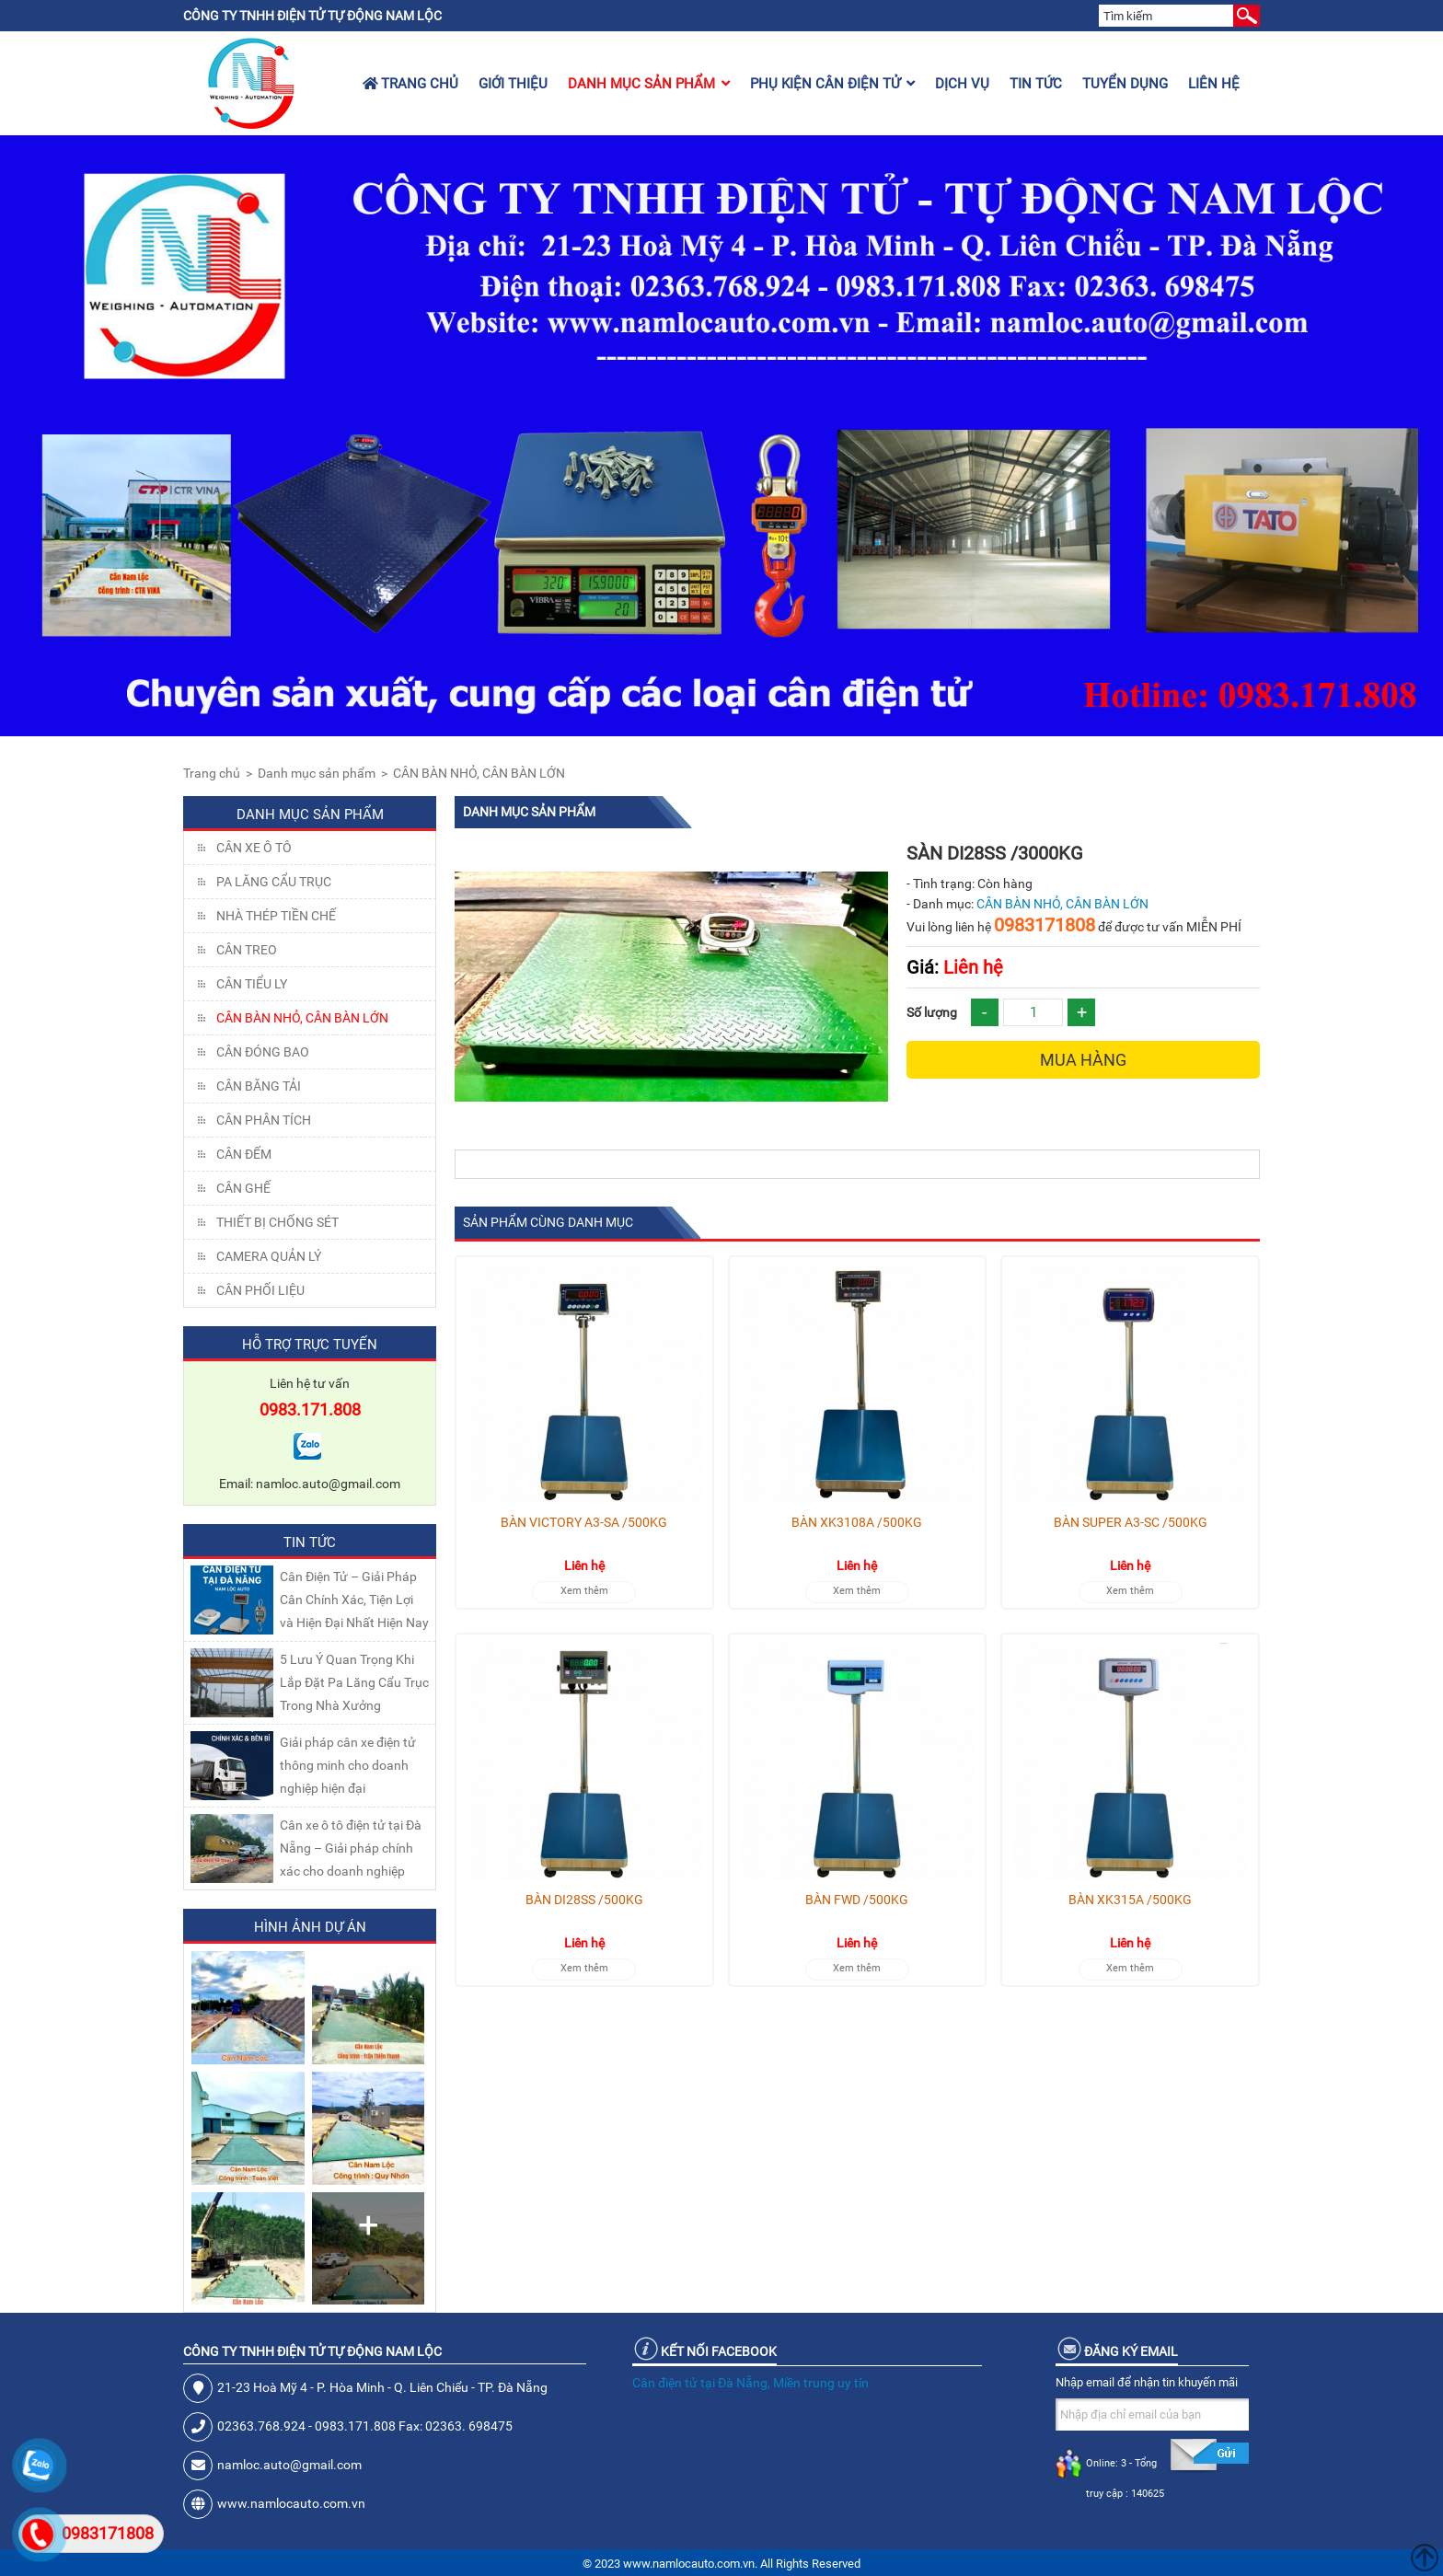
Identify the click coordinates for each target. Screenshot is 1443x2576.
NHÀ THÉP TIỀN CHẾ (276, 915)
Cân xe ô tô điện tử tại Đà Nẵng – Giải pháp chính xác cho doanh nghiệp (350, 1848)
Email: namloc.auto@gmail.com (309, 1483)
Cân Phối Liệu (260, 1290)
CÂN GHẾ (243, 1188)
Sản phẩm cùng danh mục (548, 1222)
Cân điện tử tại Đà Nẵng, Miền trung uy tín (750, 2382)
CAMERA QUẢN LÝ (268, 1256)
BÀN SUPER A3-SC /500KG (1130, 1522)
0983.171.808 (310, 1409)
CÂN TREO (246, 949)
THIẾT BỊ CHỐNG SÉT (277, 1222)
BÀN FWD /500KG (856, 1899)
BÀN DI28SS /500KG (584, 1899)
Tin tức (1036, 83)
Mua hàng (1083, 1059)
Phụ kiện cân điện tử (832, 83)
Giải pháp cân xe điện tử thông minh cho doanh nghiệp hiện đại (348, 1765)
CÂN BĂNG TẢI (258, 1086)
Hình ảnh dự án (310, 1927)
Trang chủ (410, 83)
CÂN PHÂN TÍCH (263, 1120)
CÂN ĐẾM (243, 1154)
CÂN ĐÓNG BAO (262, 1052)
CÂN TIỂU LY (251, 983)
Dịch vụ (962, 83)
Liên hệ (1214, 83)
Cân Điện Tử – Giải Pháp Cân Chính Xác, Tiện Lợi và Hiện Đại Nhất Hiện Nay (354, 1599)
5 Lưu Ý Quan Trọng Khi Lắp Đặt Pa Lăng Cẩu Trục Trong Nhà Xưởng (354, 1682)
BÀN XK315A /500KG (1130, 1899)
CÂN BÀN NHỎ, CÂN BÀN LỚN (479, 773)
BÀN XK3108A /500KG (856, 1522)
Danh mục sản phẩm (649, 83)
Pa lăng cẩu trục (273, 881)
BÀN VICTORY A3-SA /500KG (584, 1522)
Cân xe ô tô (254, 847)
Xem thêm (584, 1591)
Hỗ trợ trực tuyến (309, 1344)
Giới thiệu (513, 83)
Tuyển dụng (1125, 83)
